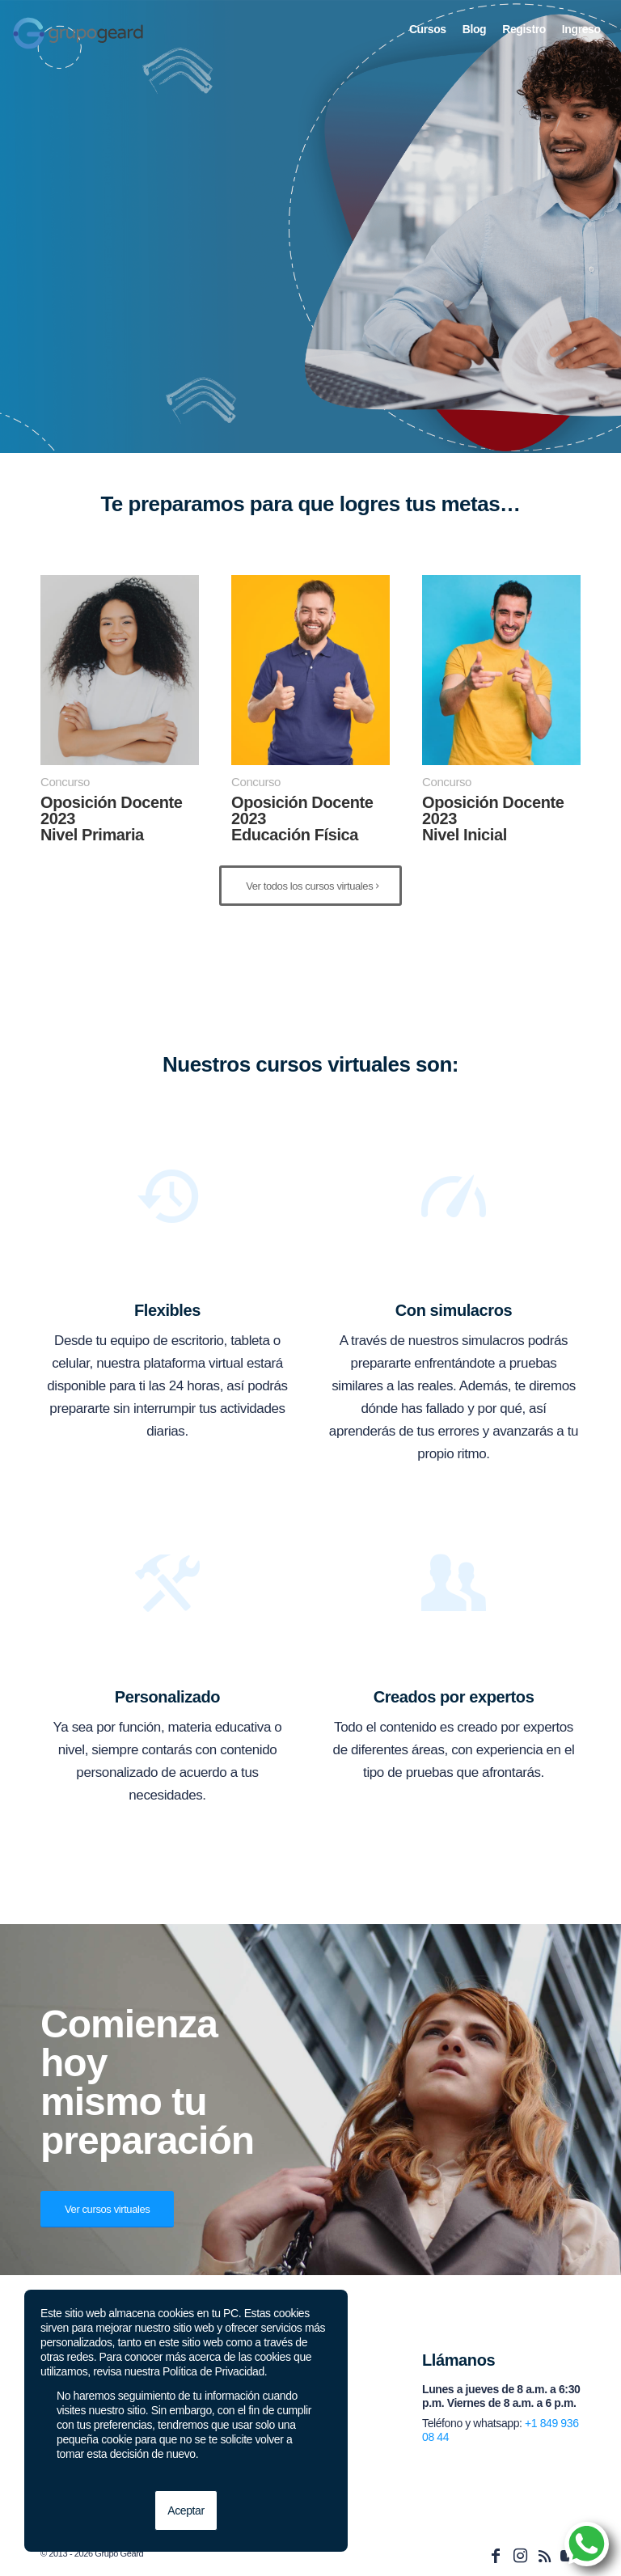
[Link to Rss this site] (544, 2556)
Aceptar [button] (185, 2510)
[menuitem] (427, 29)
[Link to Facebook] (496, 2556)
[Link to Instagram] (520, 2556)
